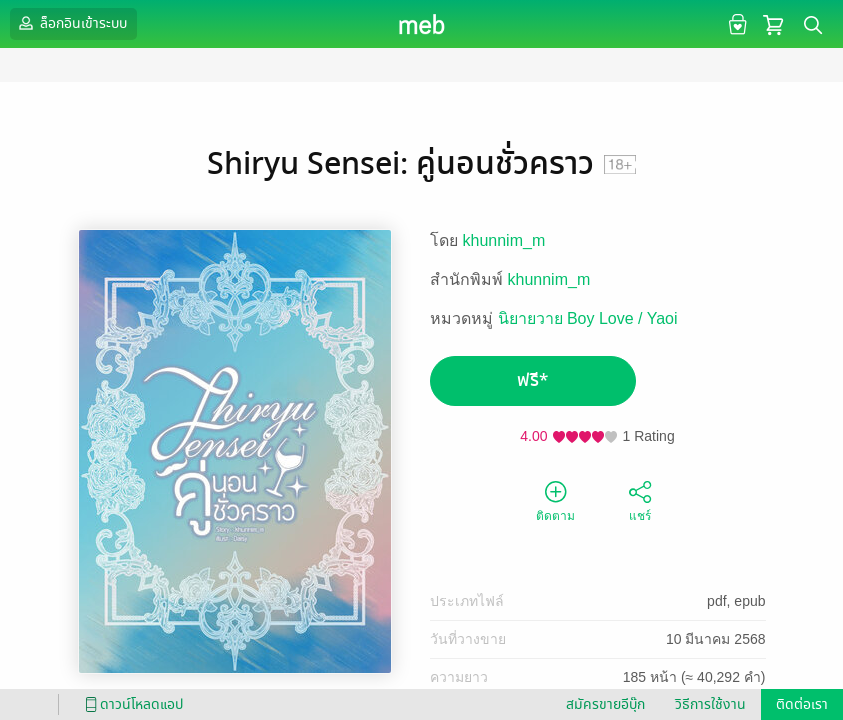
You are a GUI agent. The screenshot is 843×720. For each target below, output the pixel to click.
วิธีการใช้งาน (710, 704)
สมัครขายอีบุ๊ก (605, 704)
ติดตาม (555, 500)
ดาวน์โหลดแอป (131, 704)
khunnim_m (504, 240)
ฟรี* (532, 380)
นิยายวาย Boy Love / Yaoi (588, 318)
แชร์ (640, 500)
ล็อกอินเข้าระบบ (71, 23)
